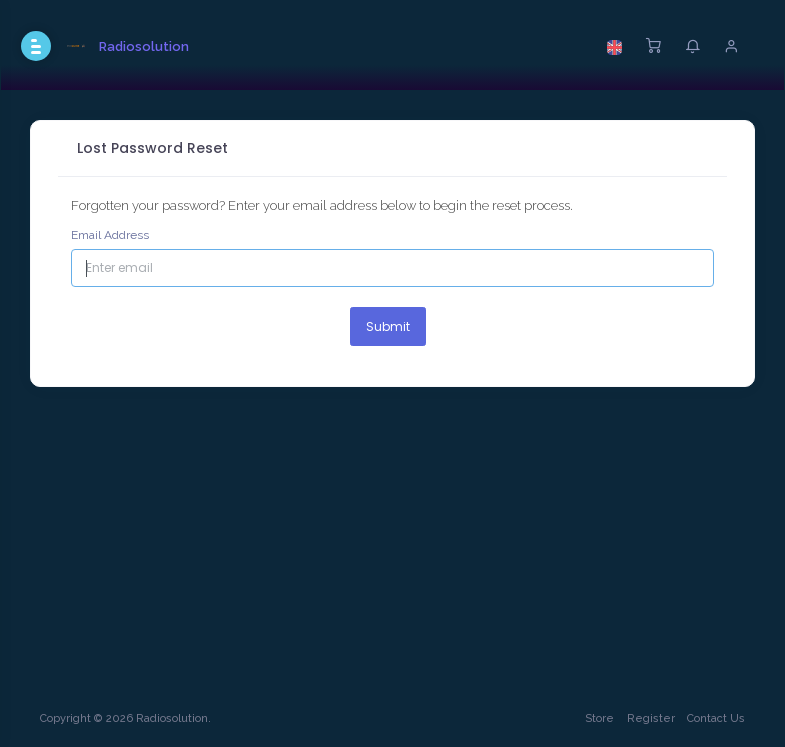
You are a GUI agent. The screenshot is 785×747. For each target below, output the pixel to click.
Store (599, 718)
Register (651, 718)
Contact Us (716, 718)
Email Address (110, 235)
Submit (388, 326)
